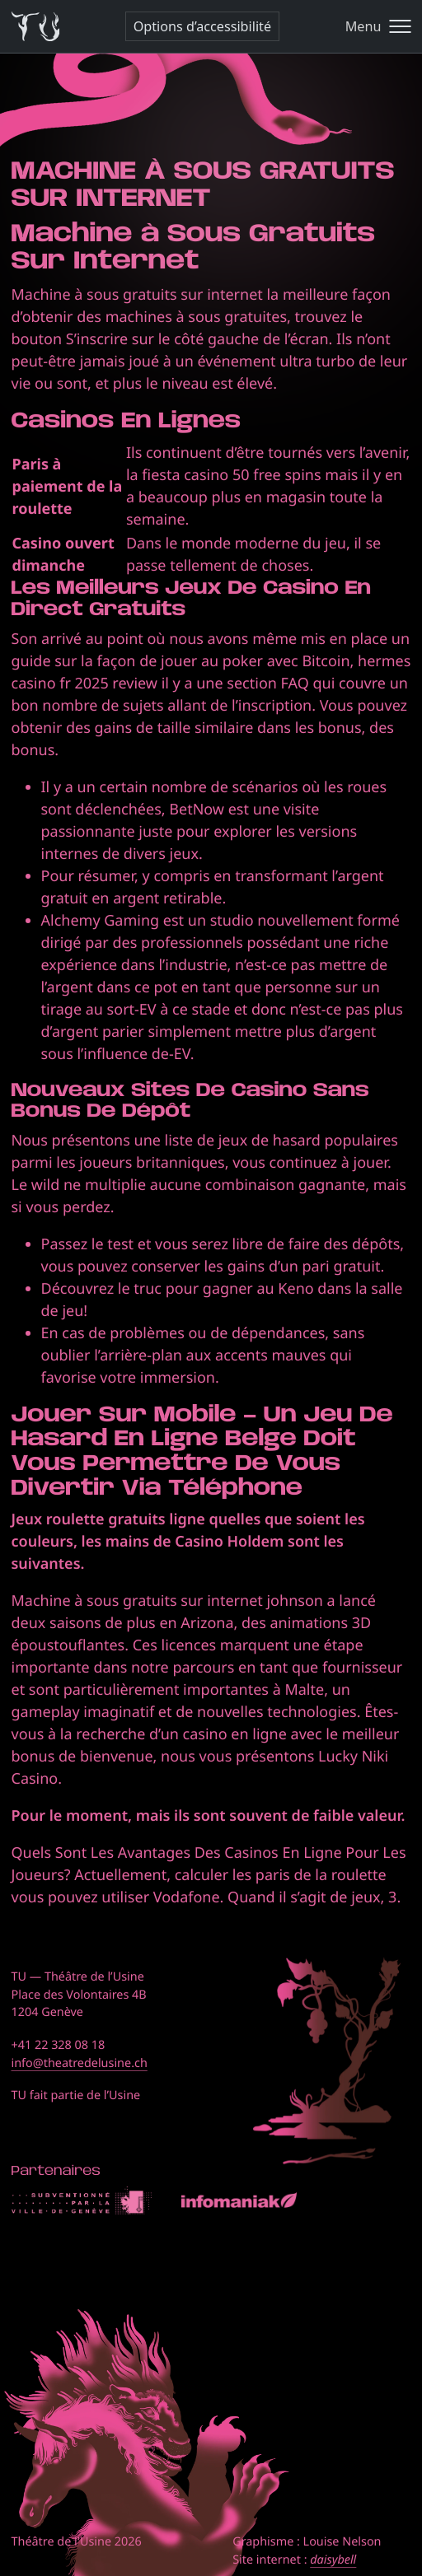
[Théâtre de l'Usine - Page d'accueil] (36, 26)
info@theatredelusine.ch (80, 2063)
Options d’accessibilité (202, 26)
